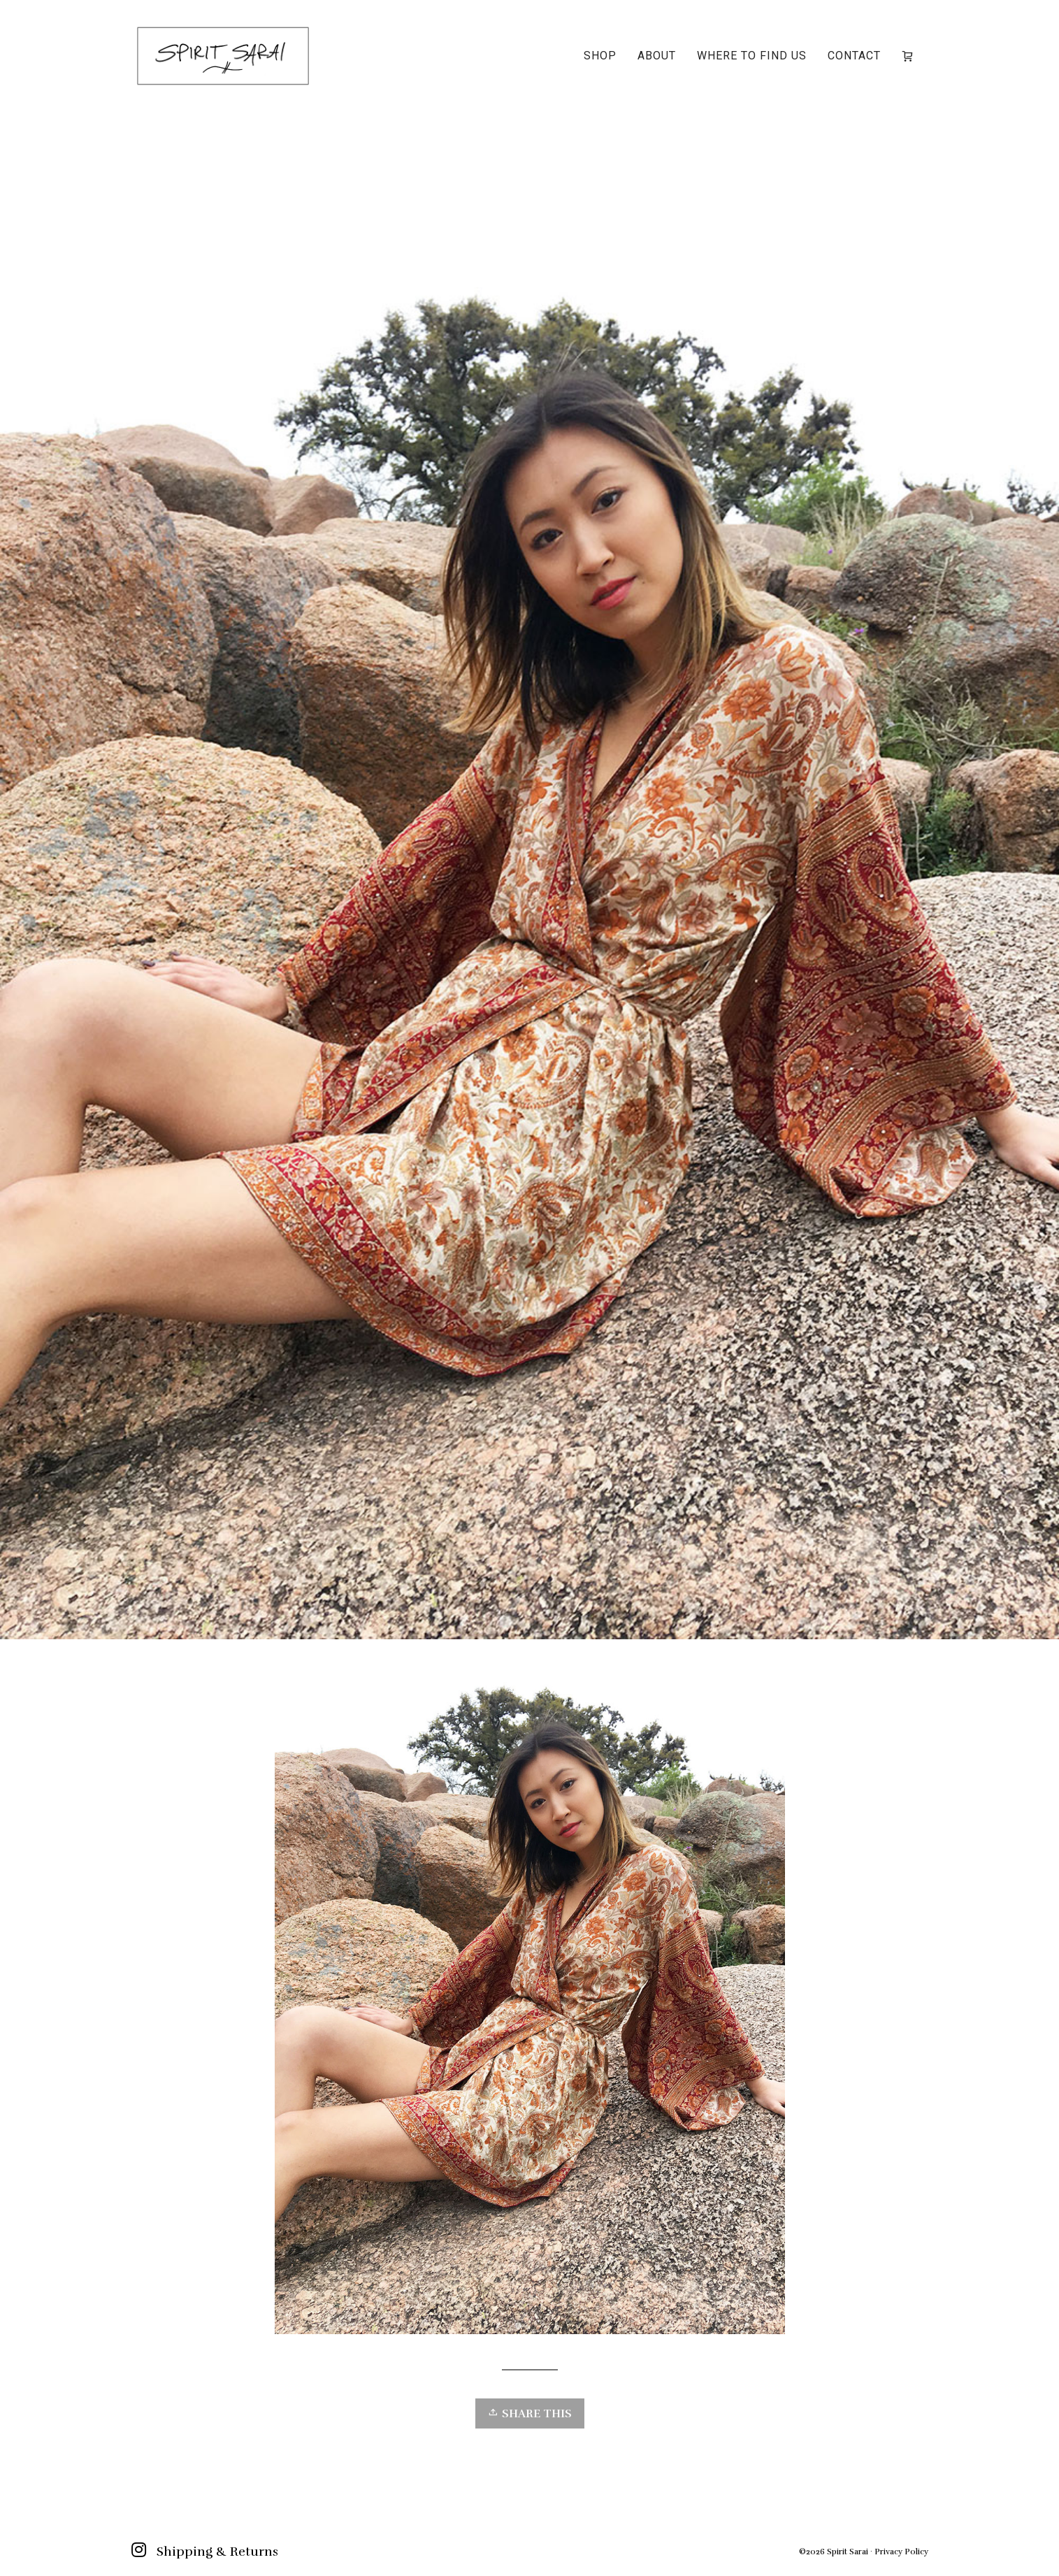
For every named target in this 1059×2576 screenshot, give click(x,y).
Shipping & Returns (217, 2551)
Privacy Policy (901, 2551)
